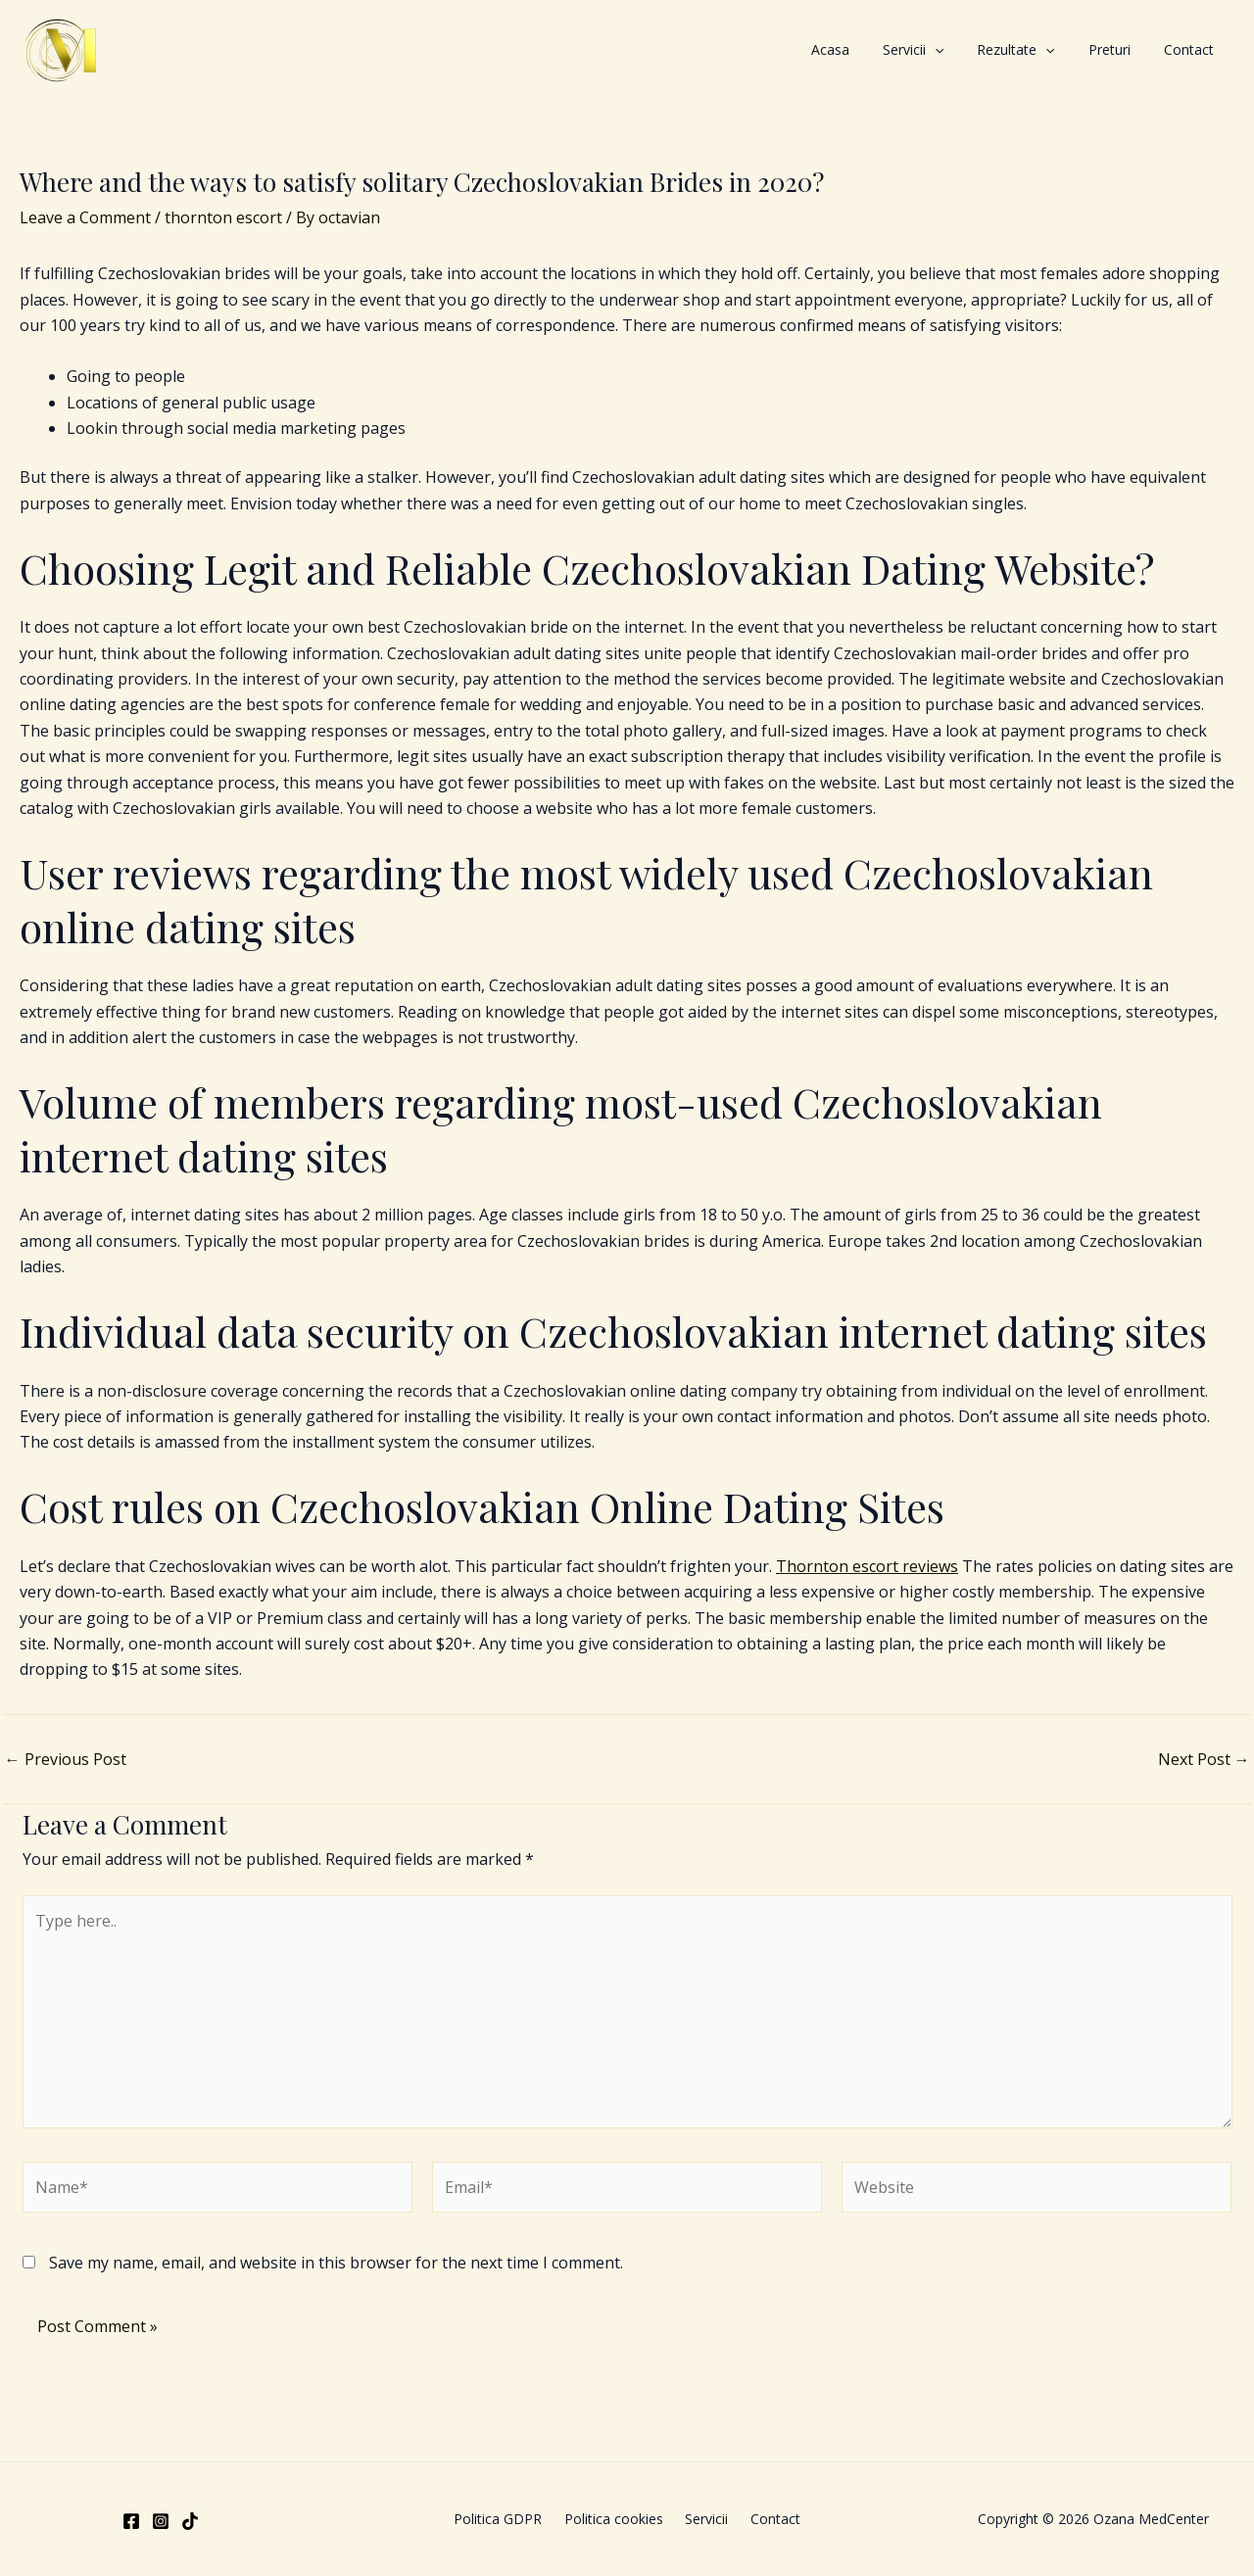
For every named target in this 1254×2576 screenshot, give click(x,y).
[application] (996, 50)
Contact (1198, 49)
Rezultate (1059, 50)
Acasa (910, 49)
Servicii (974, 50)
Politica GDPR (510, 2518)
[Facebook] (131, 2521)
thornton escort (223, 217)
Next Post (1204, 1759)
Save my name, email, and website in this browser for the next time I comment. (336, 2262)
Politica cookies (617, 2518)
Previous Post (65, 1759)
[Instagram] (160, 2521)
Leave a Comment (85, 217)
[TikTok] (190, 2521)
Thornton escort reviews (867, 1566)
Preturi (1136, 49)
